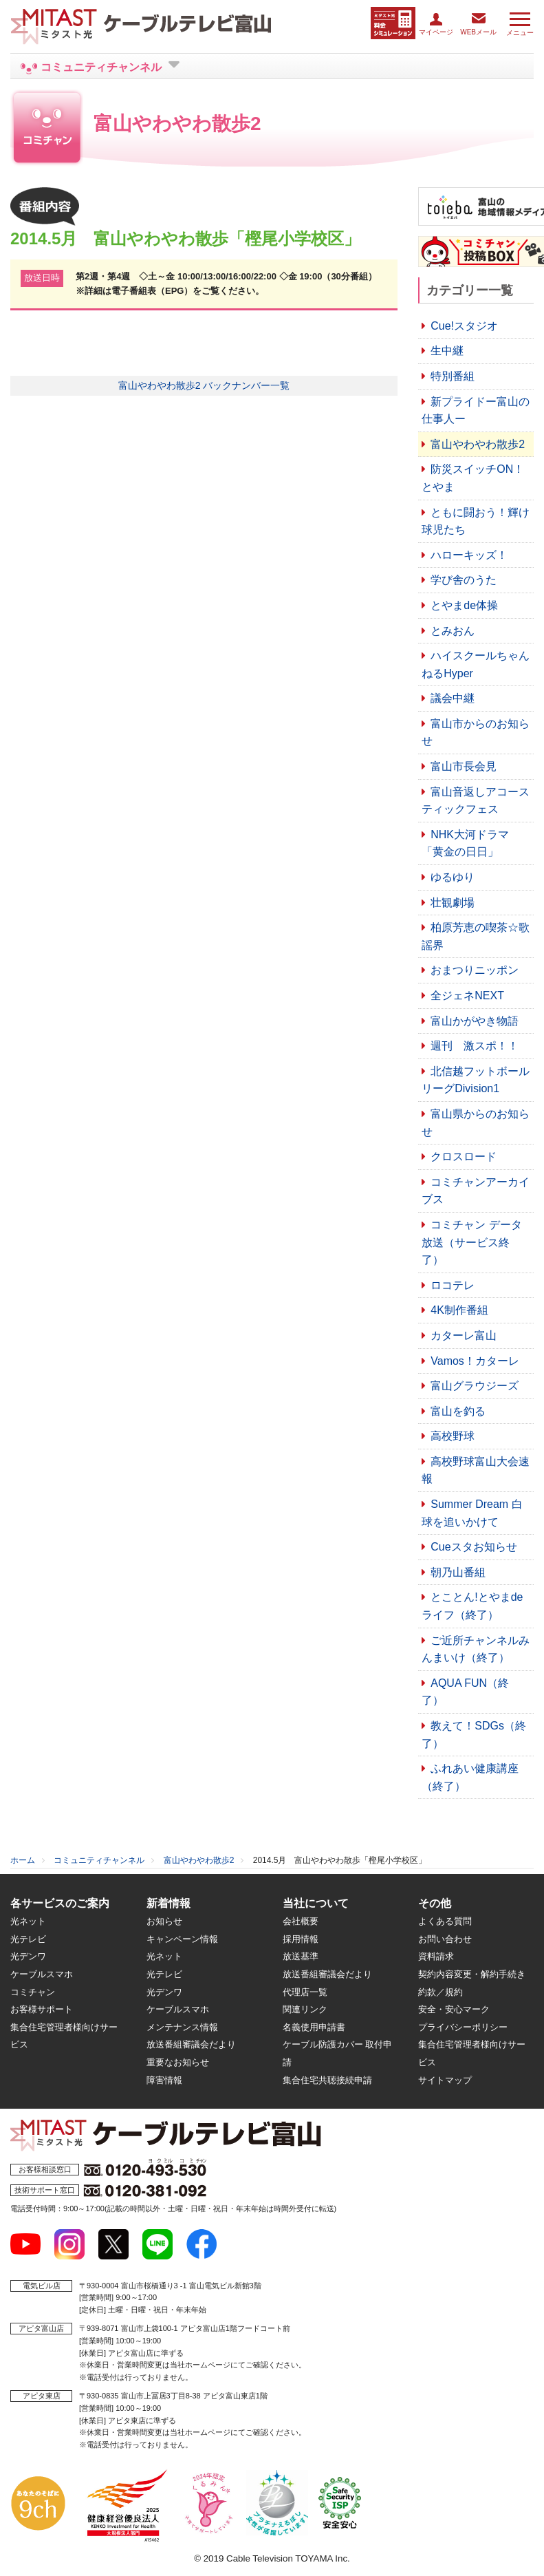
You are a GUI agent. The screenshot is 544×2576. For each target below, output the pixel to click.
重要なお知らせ (177, 2062)
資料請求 (436, 1956)
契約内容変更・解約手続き (471, 1974)
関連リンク (305, 2009)
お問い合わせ (445, 1939)
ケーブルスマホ (41, 1974)
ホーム (22, 1860)
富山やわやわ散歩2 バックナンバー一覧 (204, 385)
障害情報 (164, 2080)
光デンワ (28, 1956)
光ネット (28, 1921)
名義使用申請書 (314, 2027)
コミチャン (32, 1992)
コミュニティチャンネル (99, 1860)
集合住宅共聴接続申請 (327, 2080)
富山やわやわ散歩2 (199, 1860)
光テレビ (28, 1939)
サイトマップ (445, 2080)
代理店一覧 (305, 1992)
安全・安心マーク (454, 2009)
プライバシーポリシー (463, 2027)
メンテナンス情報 (182, 2027)
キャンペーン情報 (182, 1939)
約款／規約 (440, 1992)
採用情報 (300, 1939)
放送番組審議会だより (191, 2044)
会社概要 (300, 1921)
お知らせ (164, 1921)
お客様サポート (41, 2009)
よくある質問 (445, 1921)
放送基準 (300, 1956)
